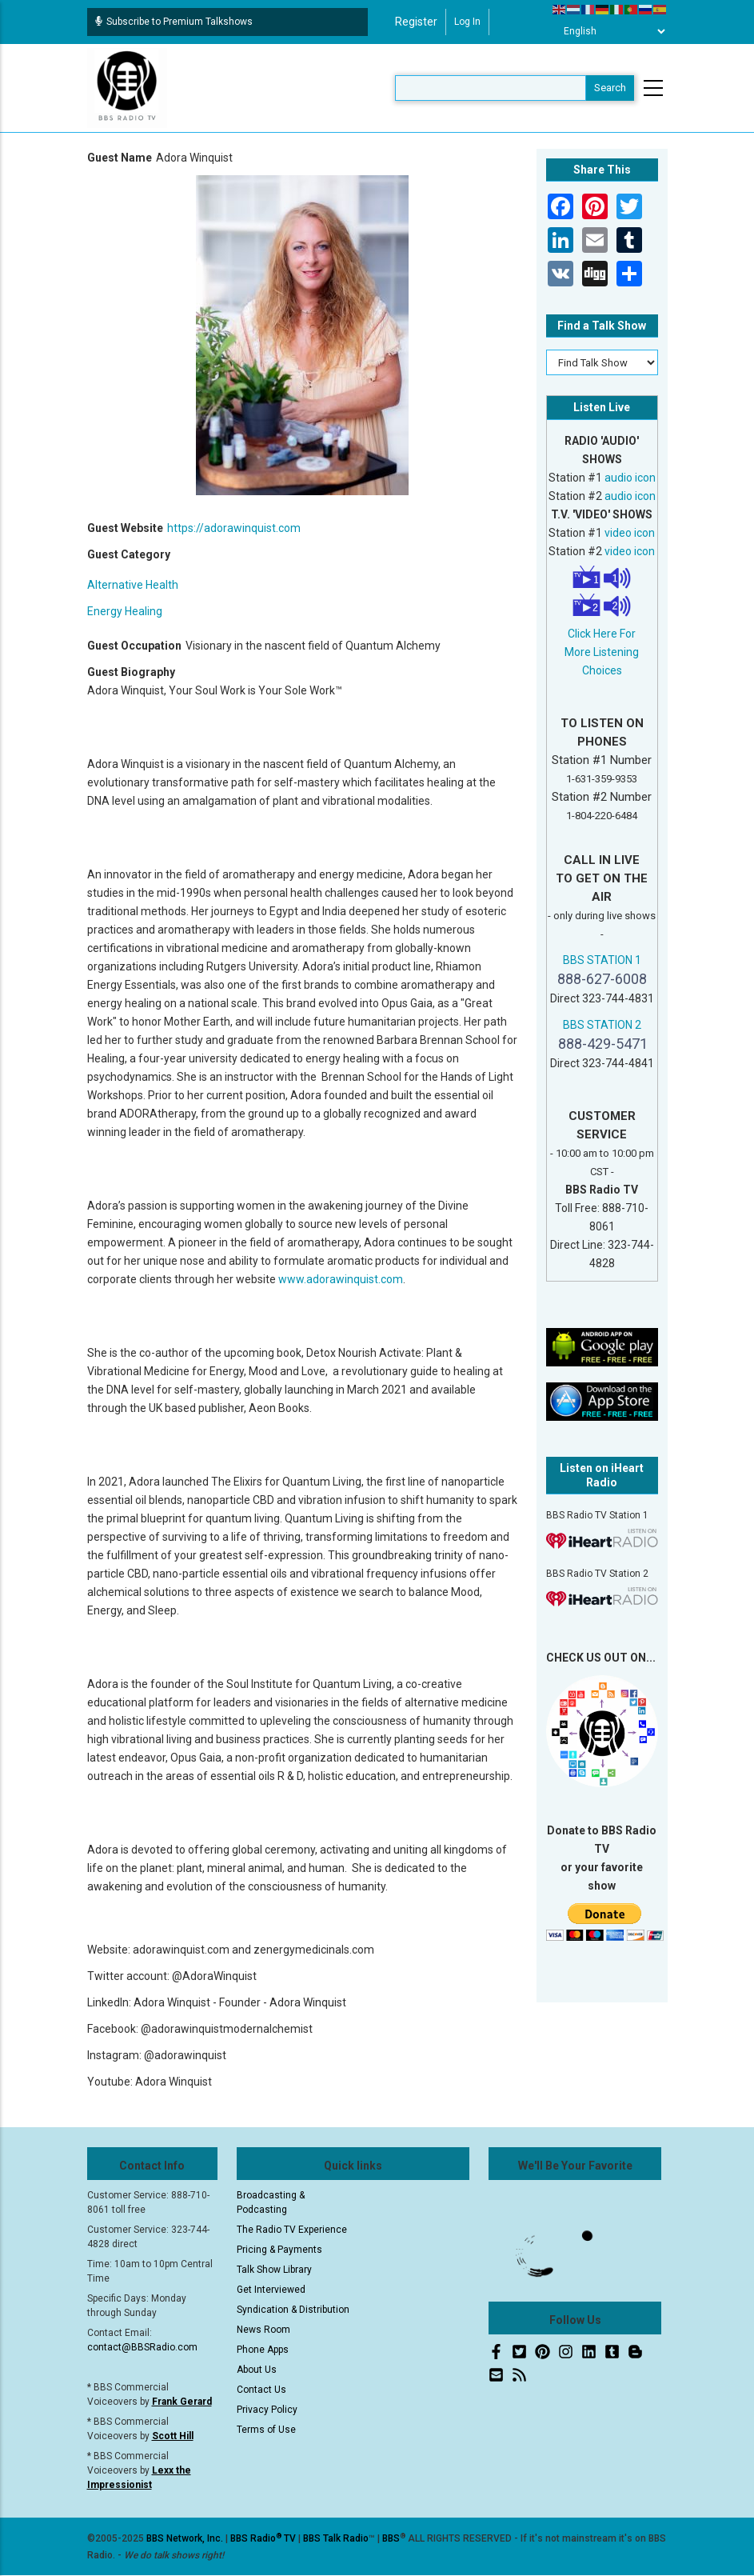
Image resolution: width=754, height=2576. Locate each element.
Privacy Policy (267, 2409)
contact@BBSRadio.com (142, 2347)
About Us (257, 2369)
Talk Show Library (274, 2269)
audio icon (630, 477)
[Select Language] (610, 31)
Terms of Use (266, 2429)
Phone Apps (263, 2349)
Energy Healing (124, 611)
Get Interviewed (271, 2289)
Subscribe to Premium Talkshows (174, 21)
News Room (263, 2329)
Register (416, 21)
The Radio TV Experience (292, 2229)
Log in (467, 21)
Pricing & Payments (279, 2249)
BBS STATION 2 (602, 1024)
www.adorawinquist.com (340, 1279)
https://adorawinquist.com (234, 528)
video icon (629, 532)
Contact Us (261, 2389)
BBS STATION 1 (602, 960)
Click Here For (602, 633)
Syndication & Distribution (293, 2309)
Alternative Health (132, 584)
